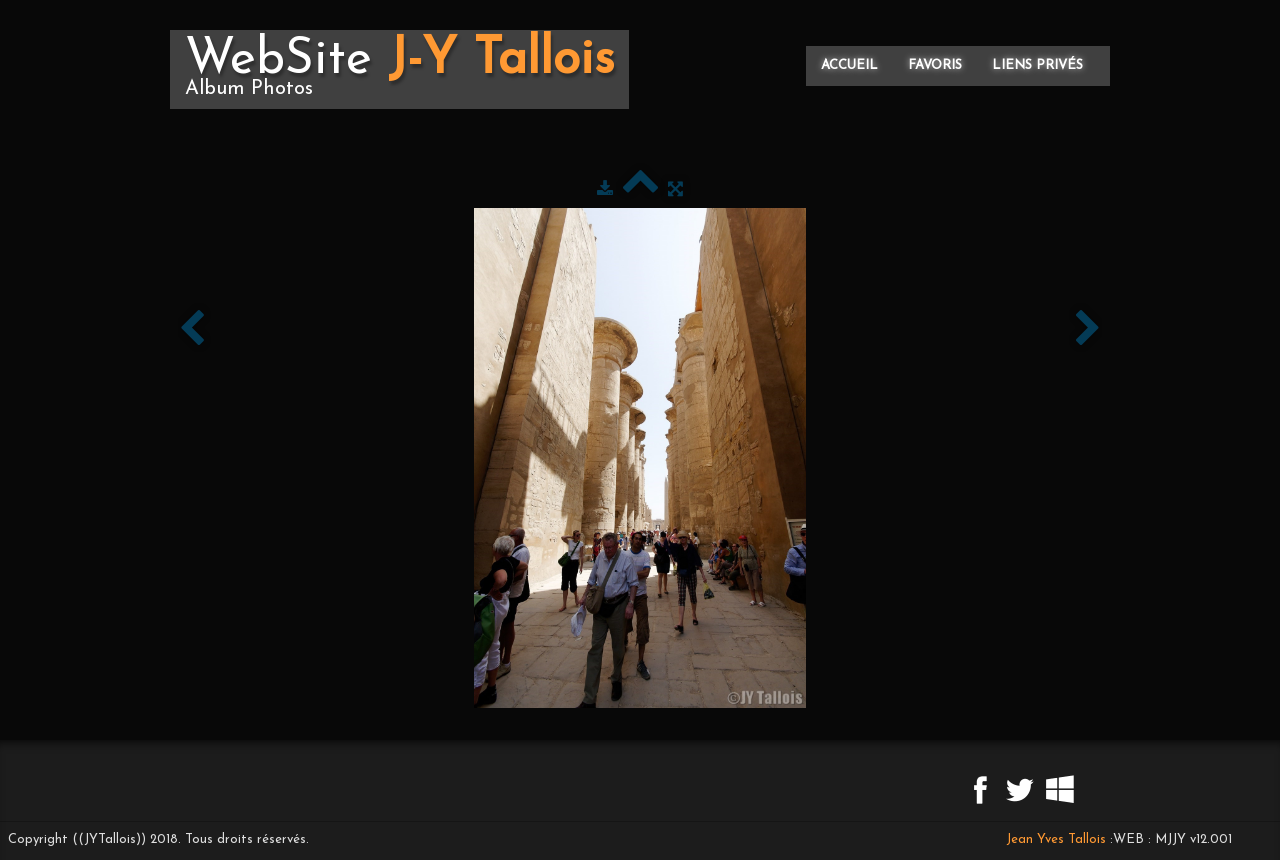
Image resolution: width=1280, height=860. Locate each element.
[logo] (399, 69)
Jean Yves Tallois (1056, 839)
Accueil (849, 65)
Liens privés (1037, 65)
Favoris (935, 65)
